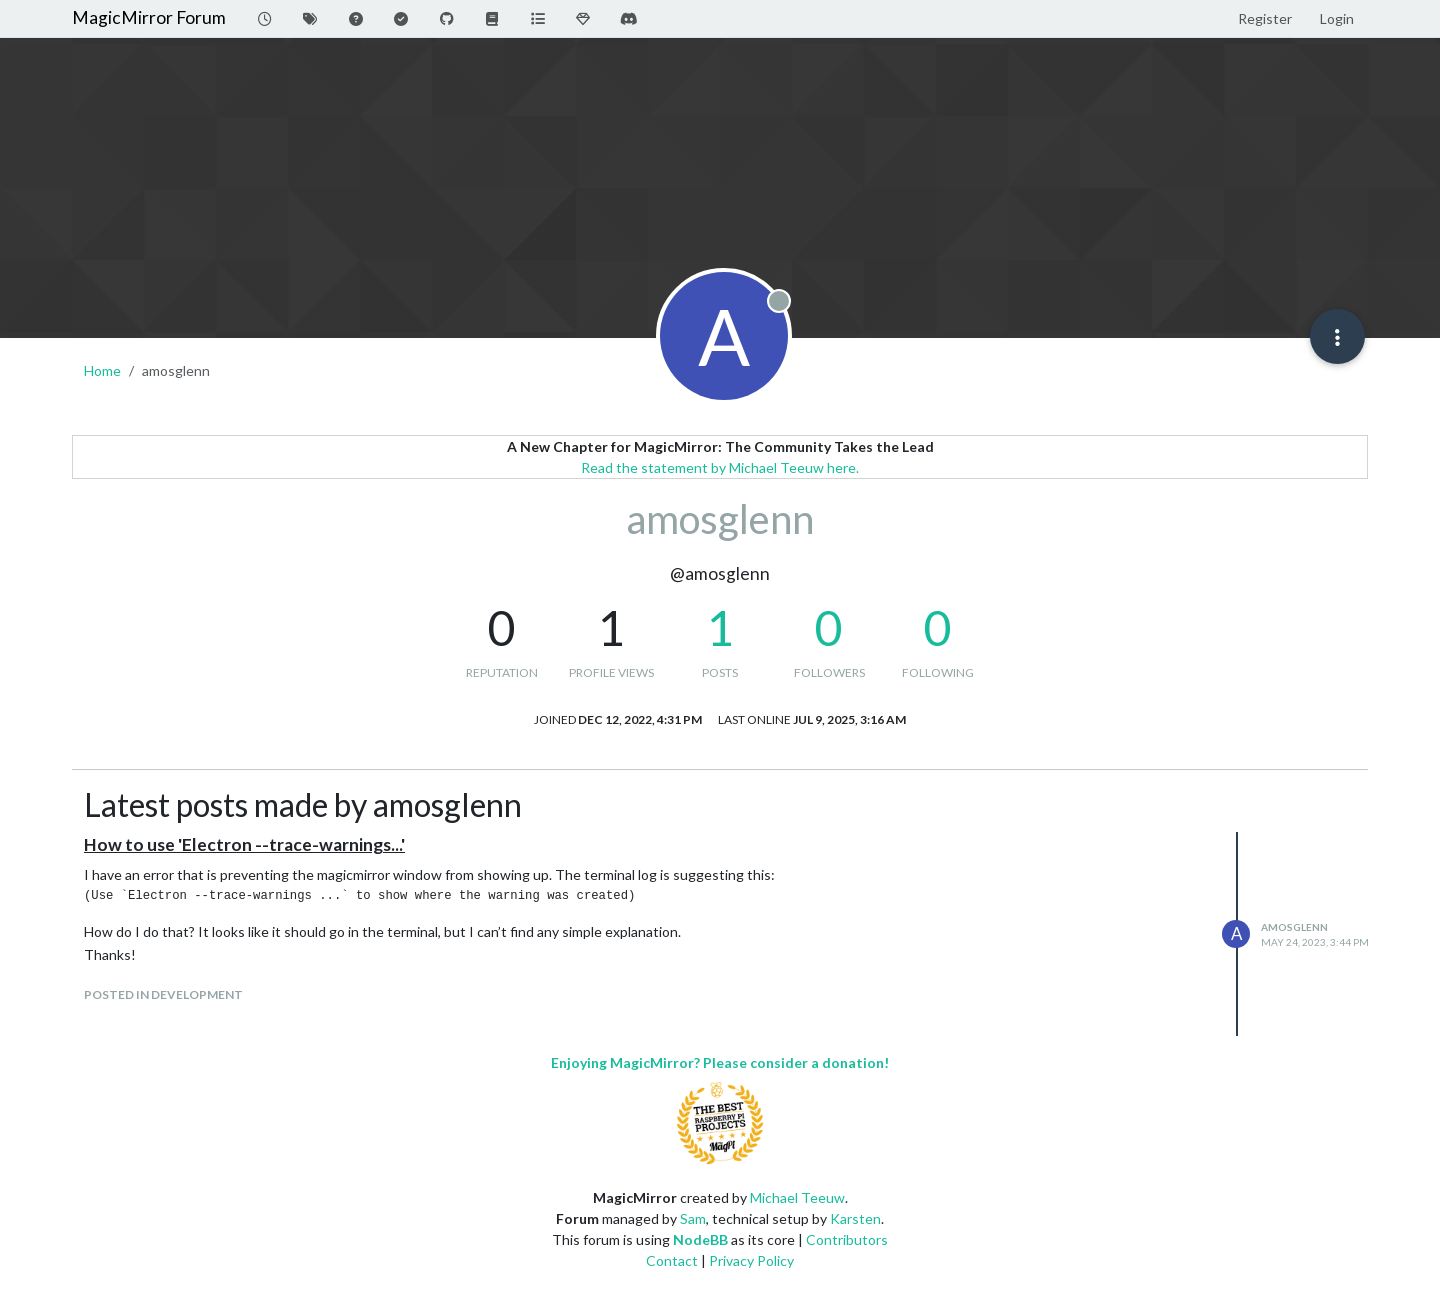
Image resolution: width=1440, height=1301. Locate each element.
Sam (693, 1218)
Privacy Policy (751, 1260)
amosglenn (1294, 927)
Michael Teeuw (797, 1197)
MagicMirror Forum (149, 17)
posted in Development (163, 994)
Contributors (847, 1239)
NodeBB (700, 1239)
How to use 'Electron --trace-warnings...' (244, 844)
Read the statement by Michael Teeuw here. (720, 467)
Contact (672, 1260)
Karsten (855, 1218)
